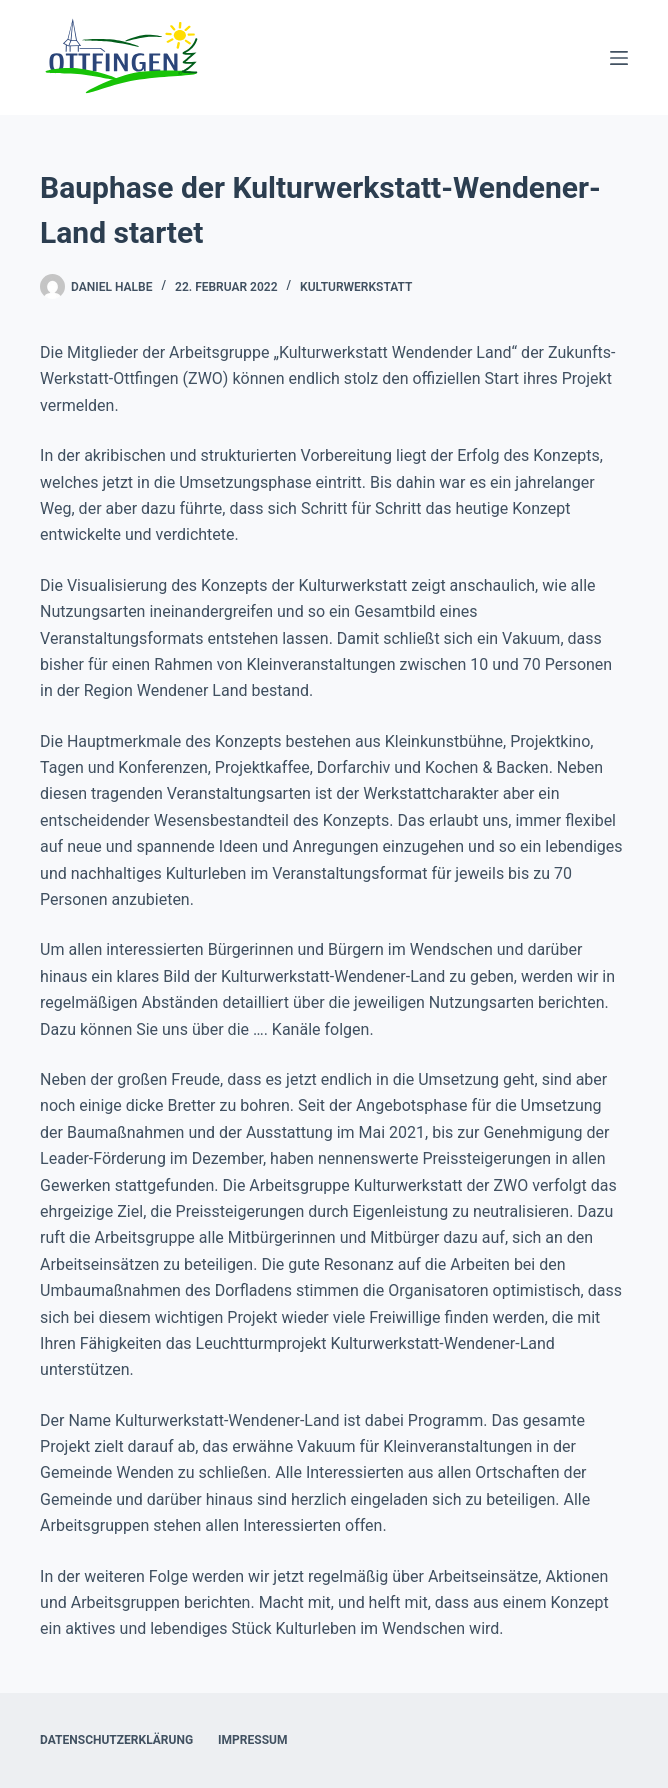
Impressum (252, 1740)
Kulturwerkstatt (356, 287)
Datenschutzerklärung (116, 1740)
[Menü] (619, 58)
